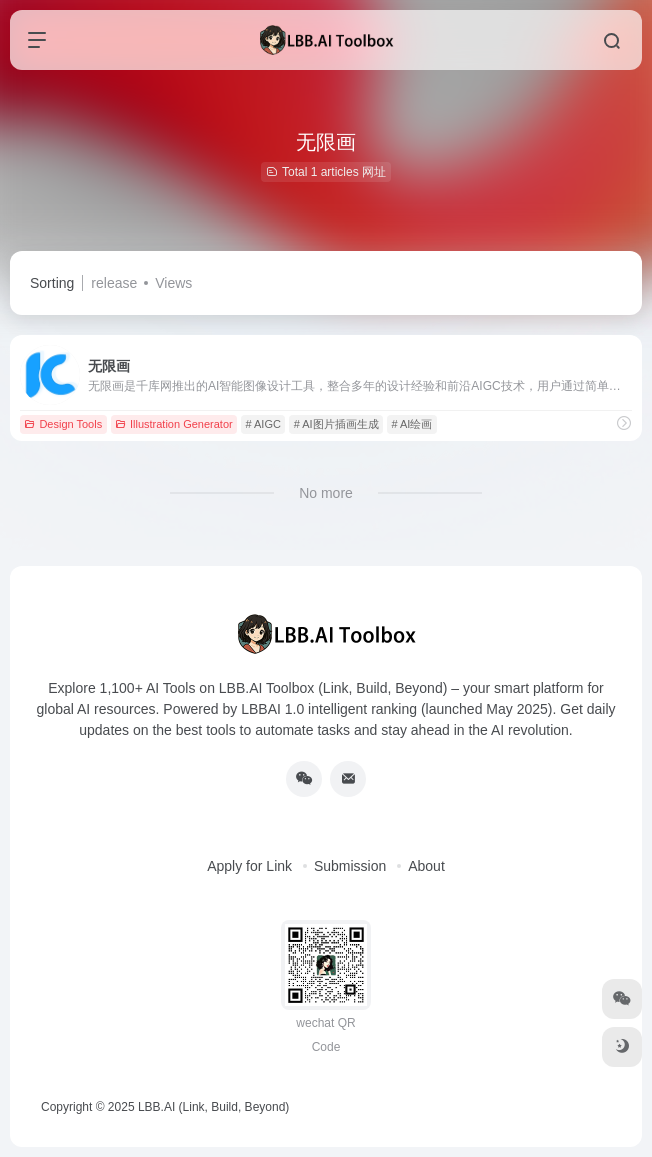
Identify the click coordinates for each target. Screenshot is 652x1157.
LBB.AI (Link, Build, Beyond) (213, 1107)
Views (173, 283)
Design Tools (63, 424)
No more (326, 493)
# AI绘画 (411, 424)
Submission (350, 866)
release (114, 283)
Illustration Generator (174, 424)
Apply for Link (249, 866)
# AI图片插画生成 (336, 424)
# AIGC (262, 424)
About (426, 866)
